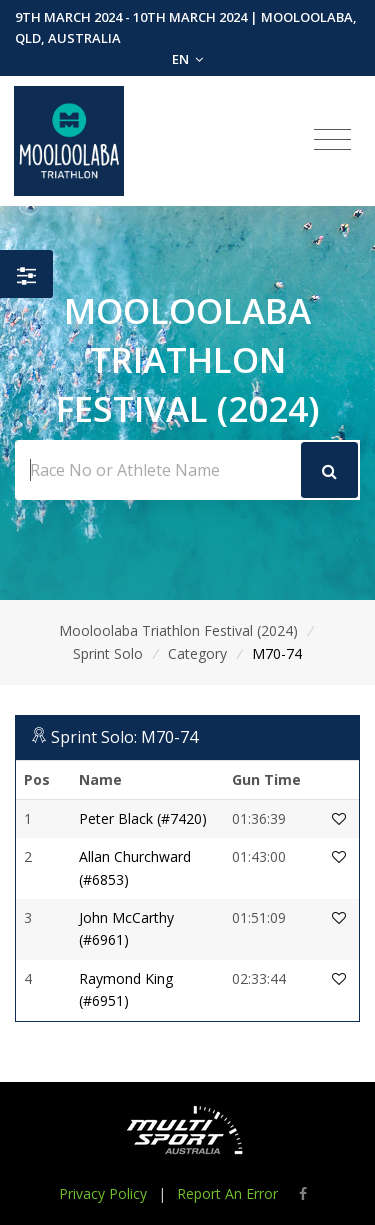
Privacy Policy (103, 1193)
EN (187, 59)
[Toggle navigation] (332, 140)
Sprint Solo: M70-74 (124, 737)
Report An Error (227, 1193)
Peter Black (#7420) (143, 818)
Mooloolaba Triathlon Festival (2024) (178, 630)
